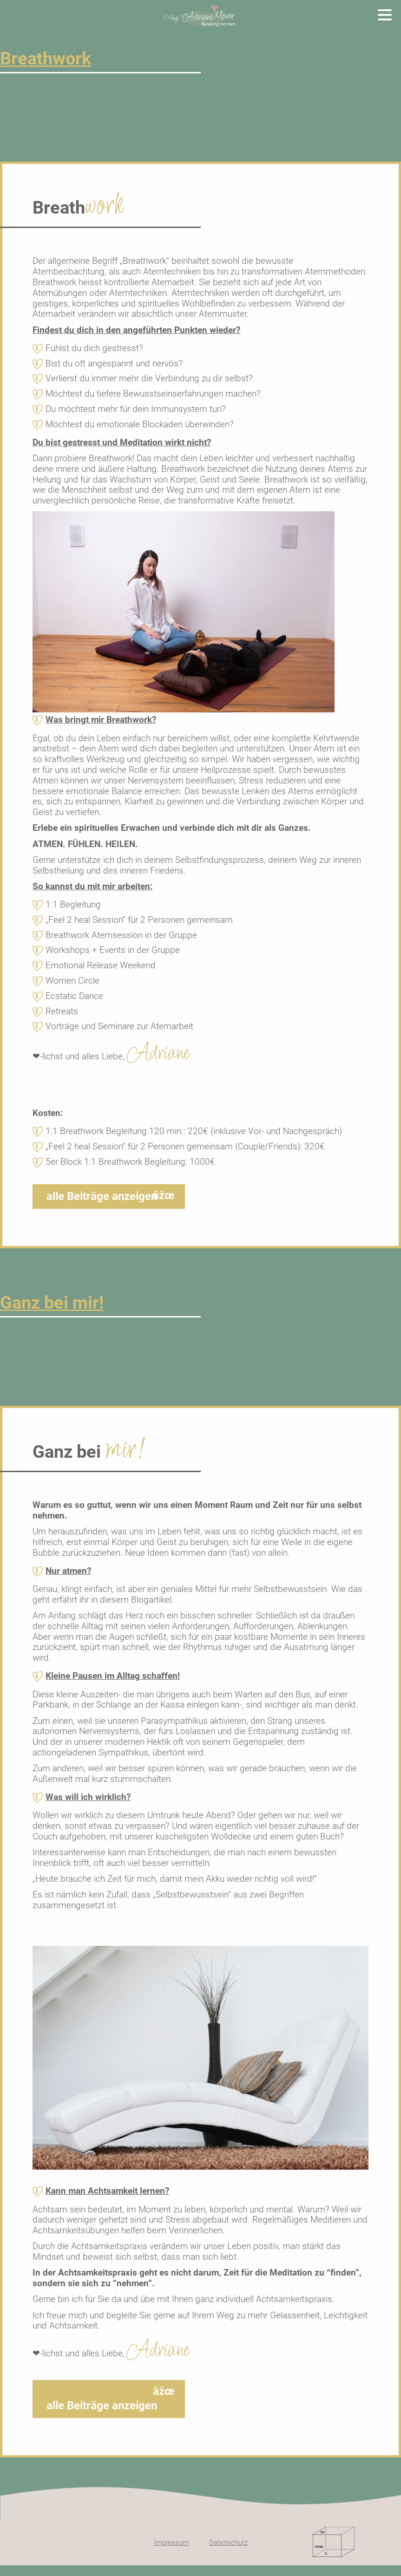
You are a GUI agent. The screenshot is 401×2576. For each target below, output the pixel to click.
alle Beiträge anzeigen (101, 1196)
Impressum (171, 2542)
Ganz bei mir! (52, 1302)
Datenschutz (228, 2542)
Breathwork (45, 58)
